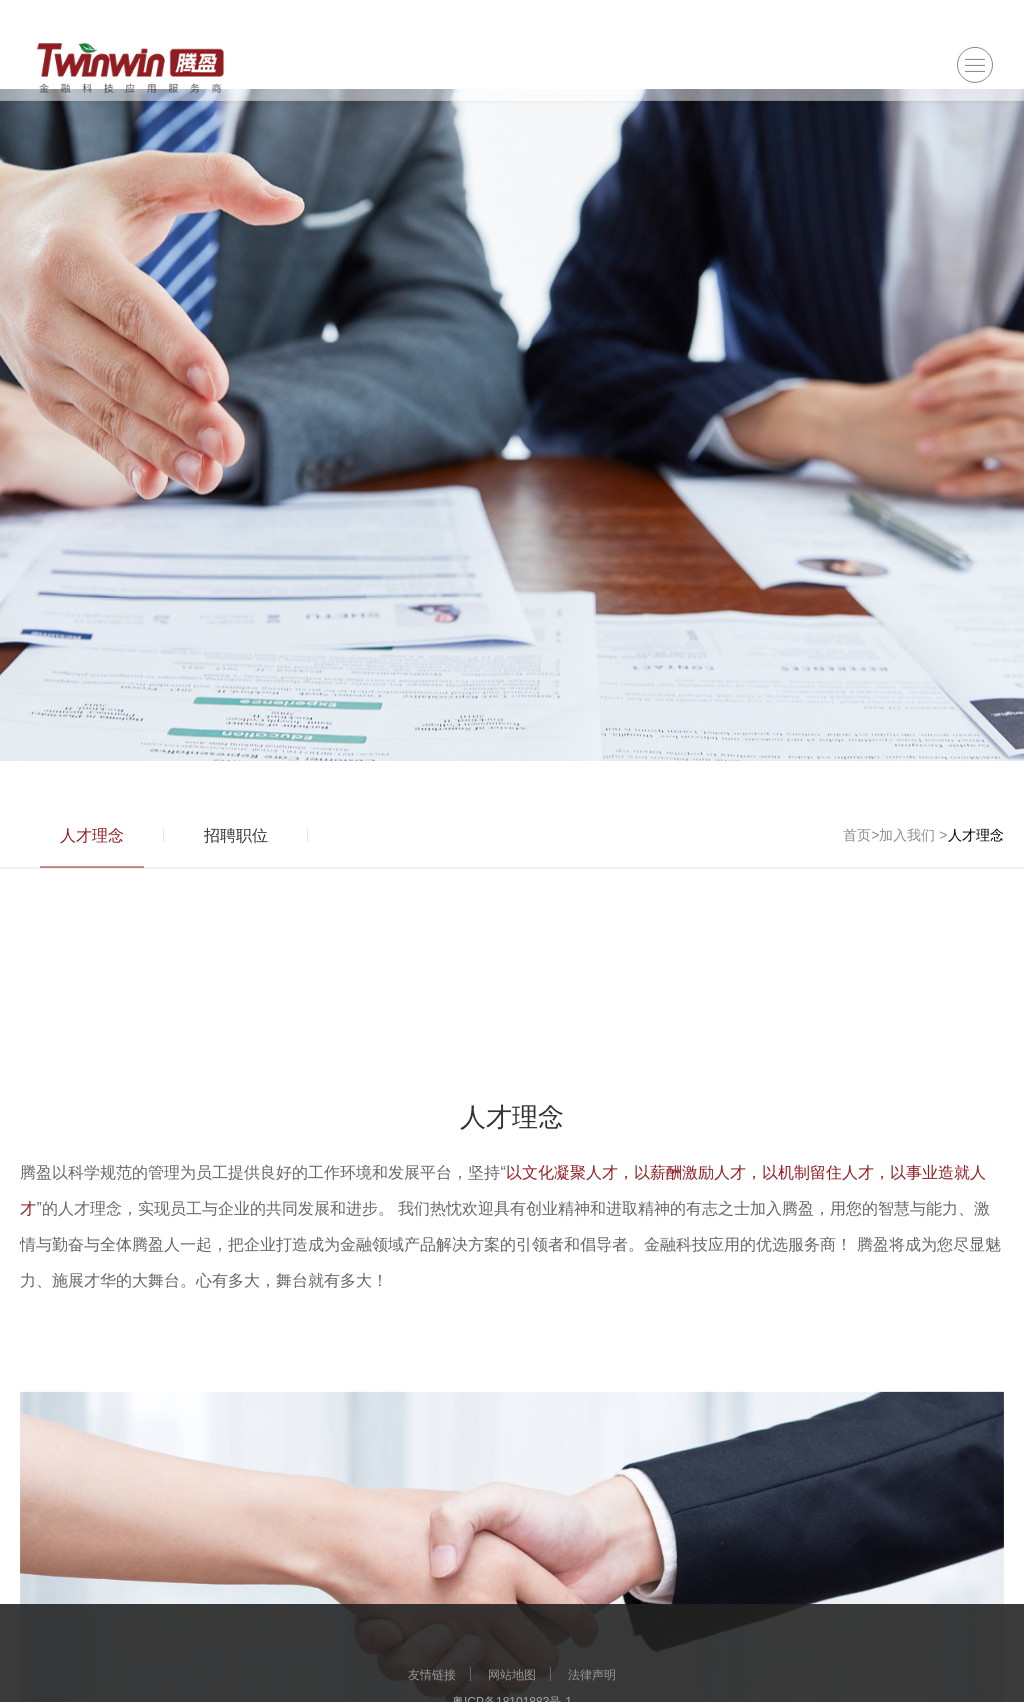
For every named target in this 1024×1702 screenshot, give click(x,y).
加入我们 (907, 847)
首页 (857, 847)
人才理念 (92, 847)
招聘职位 (236, 847)
